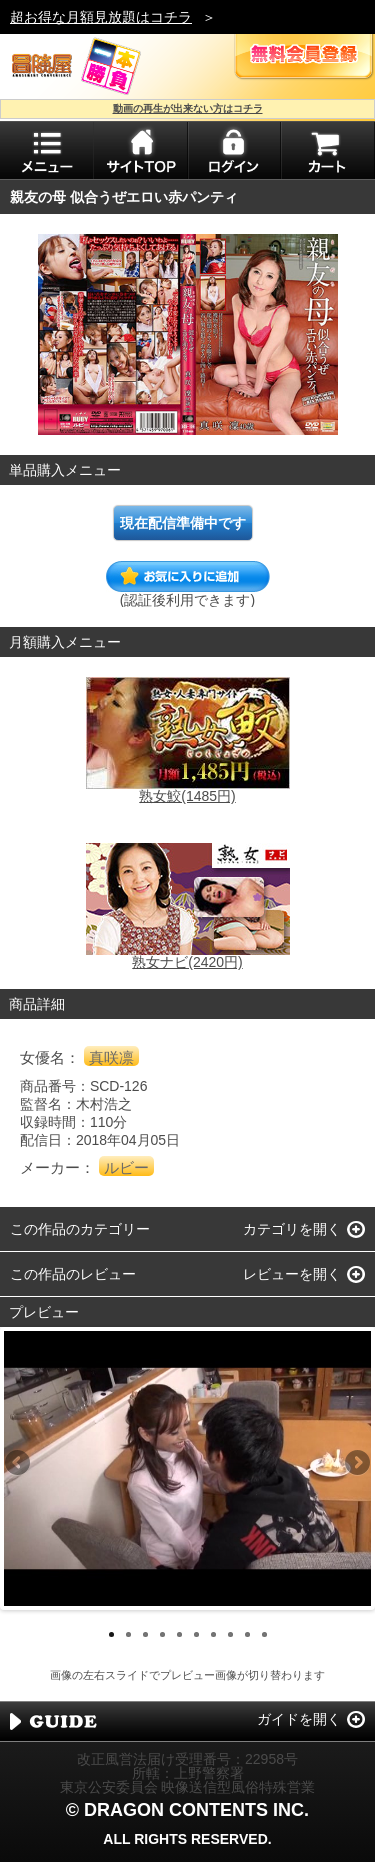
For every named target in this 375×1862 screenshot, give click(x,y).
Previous (19, 1464)
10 (264, 1634)
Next (356, 1464)
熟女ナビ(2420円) (187, 962)
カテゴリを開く (292, 1229)
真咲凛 (111, 1057)
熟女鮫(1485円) (187, 796)
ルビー (126, 1167)
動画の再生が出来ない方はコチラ (188, 108)
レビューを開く (292, 1274)
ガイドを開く (299, 1719)
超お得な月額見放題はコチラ (101, 17)
